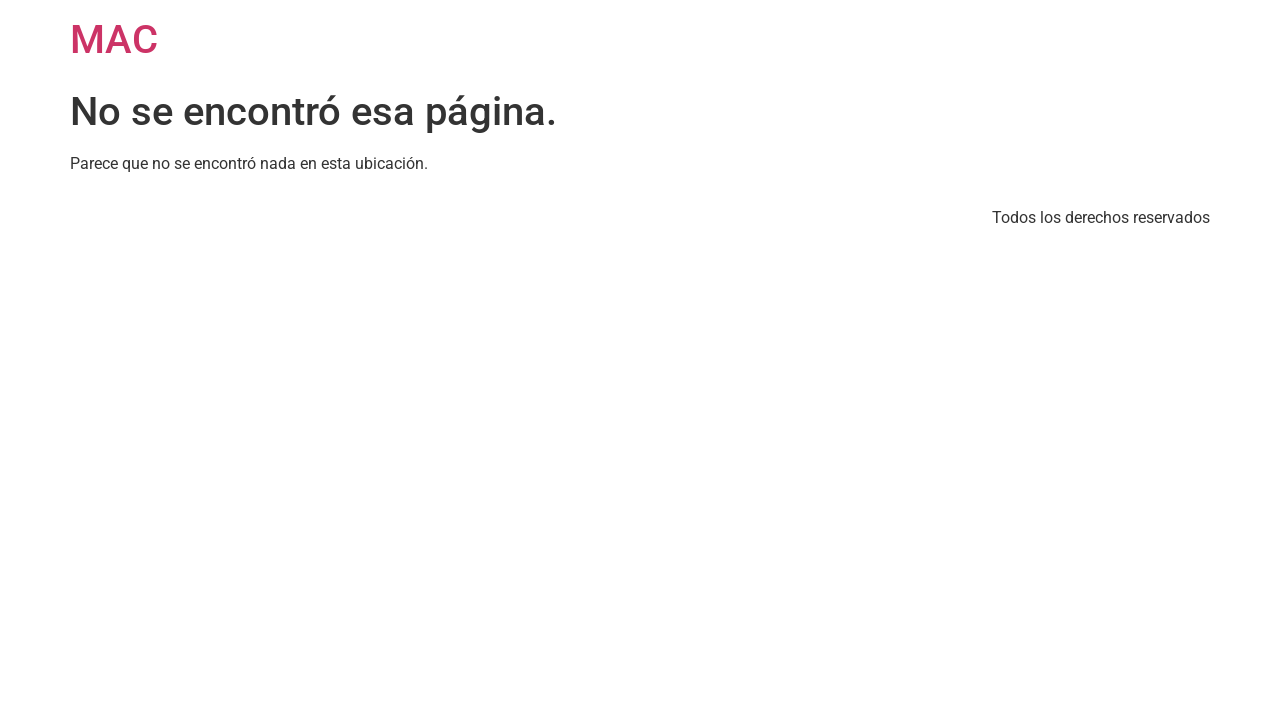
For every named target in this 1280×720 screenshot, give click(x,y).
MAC (114, 39)
